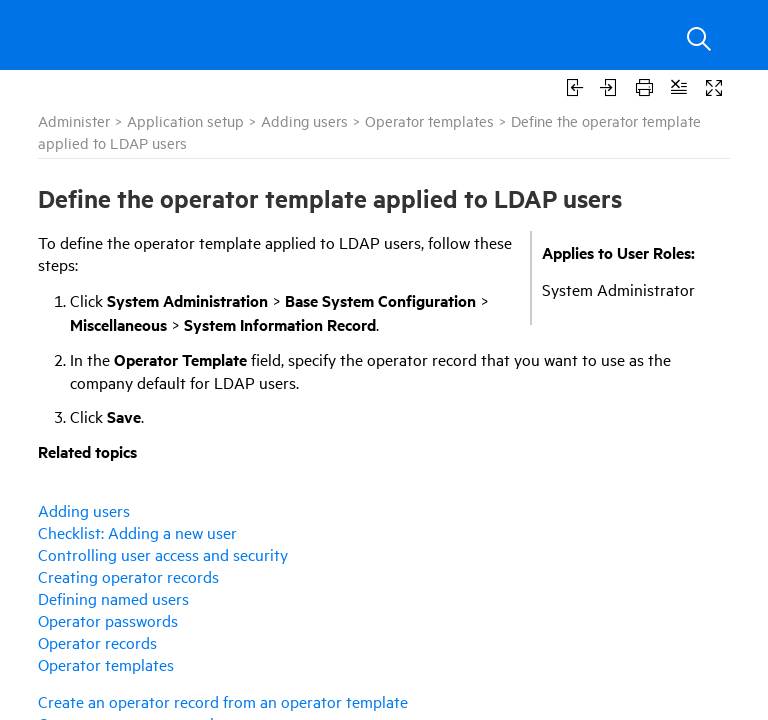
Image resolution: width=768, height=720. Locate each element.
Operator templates (429, 120)
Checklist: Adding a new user (137, 532)
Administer (74, 120)
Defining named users (113, 598)
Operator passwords (108, 620)
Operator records (97, 642)
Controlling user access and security (163, 554)
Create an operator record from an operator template (223, 701)
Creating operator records (128, 576)
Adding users (304, 120)
